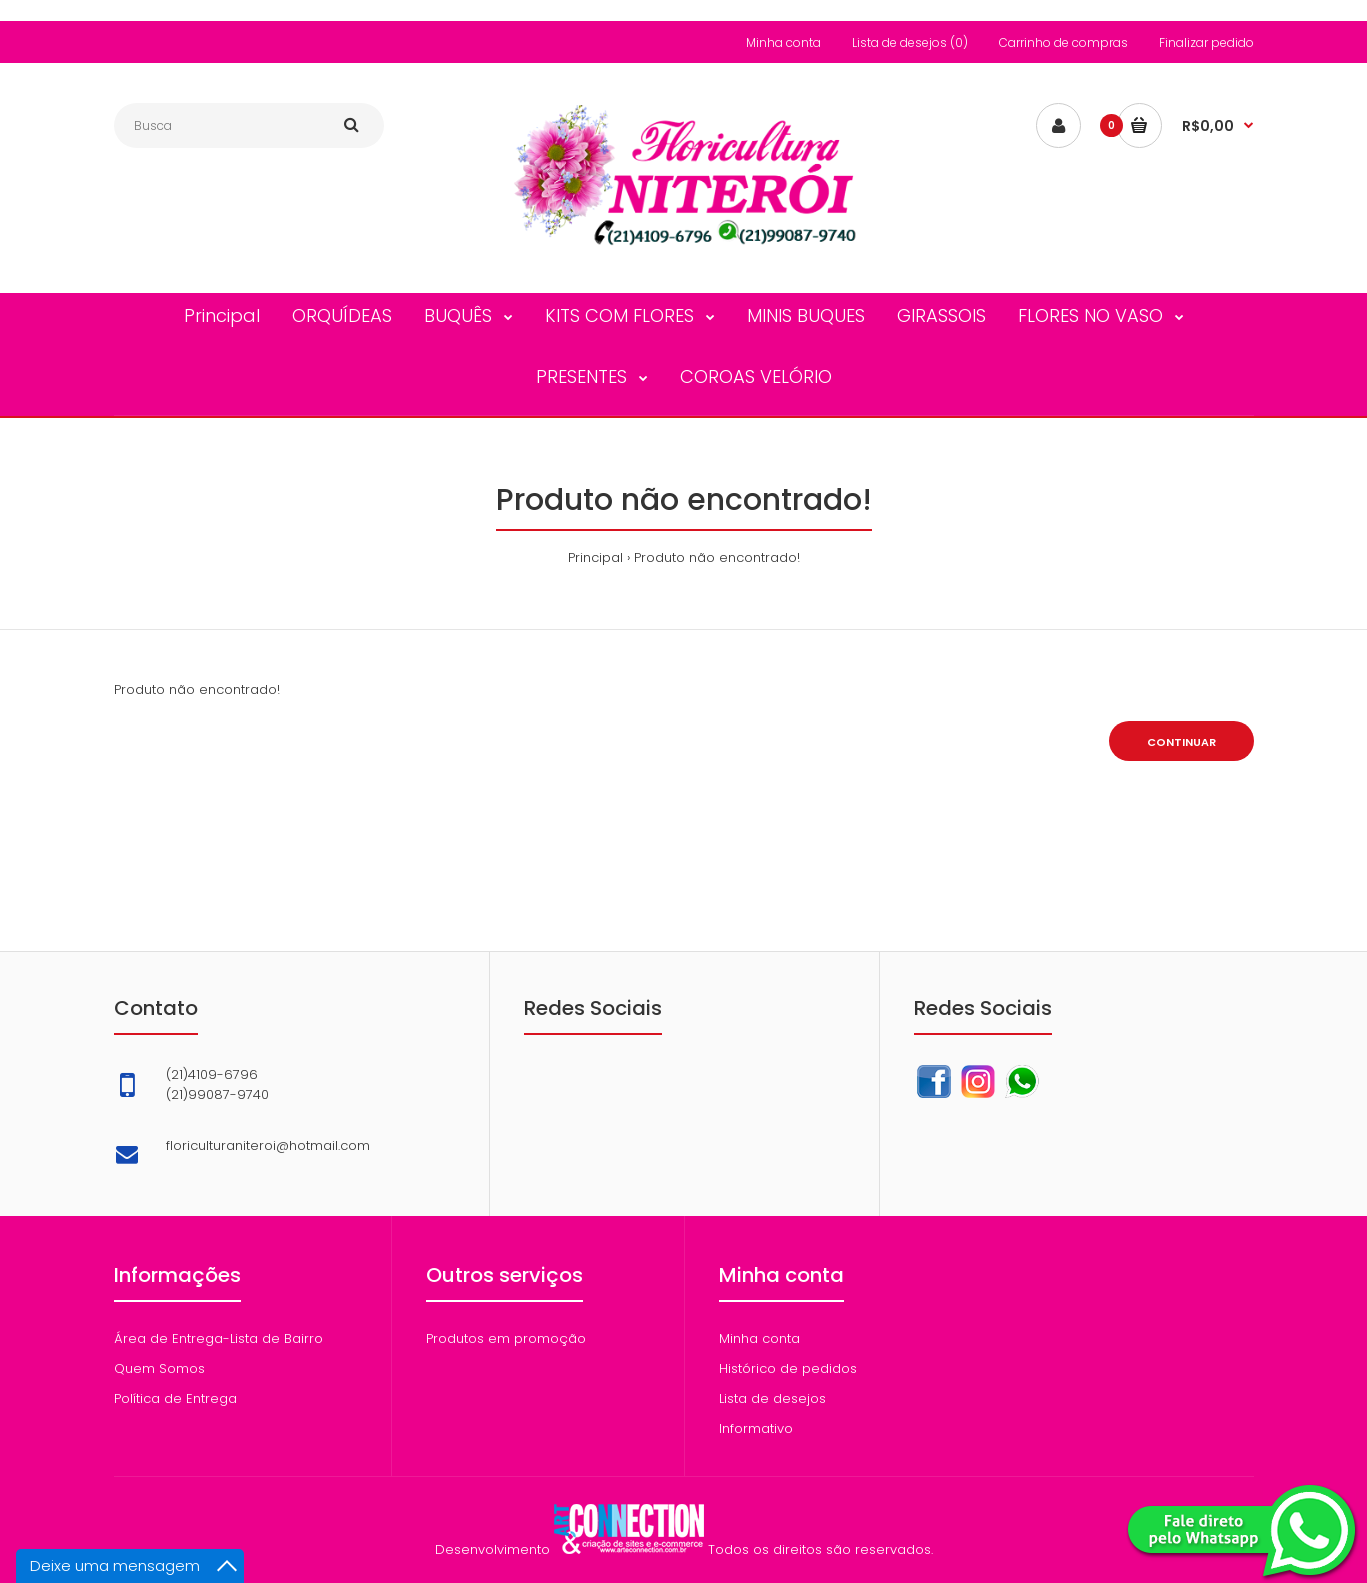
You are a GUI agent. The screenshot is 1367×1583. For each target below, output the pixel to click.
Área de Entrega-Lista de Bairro (218, 1338)
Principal (595, 557)
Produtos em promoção (506, 1338)
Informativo (756, 1428)
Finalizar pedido (1206, 42)
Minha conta (783, 42)
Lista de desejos (772, 1398)
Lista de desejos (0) (910, 42)
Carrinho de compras (1063, 42)
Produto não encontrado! (717, 557)
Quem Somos (159, 1368)
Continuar (1181, 742)
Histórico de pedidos (788, 1368)
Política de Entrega (175, 1398)
